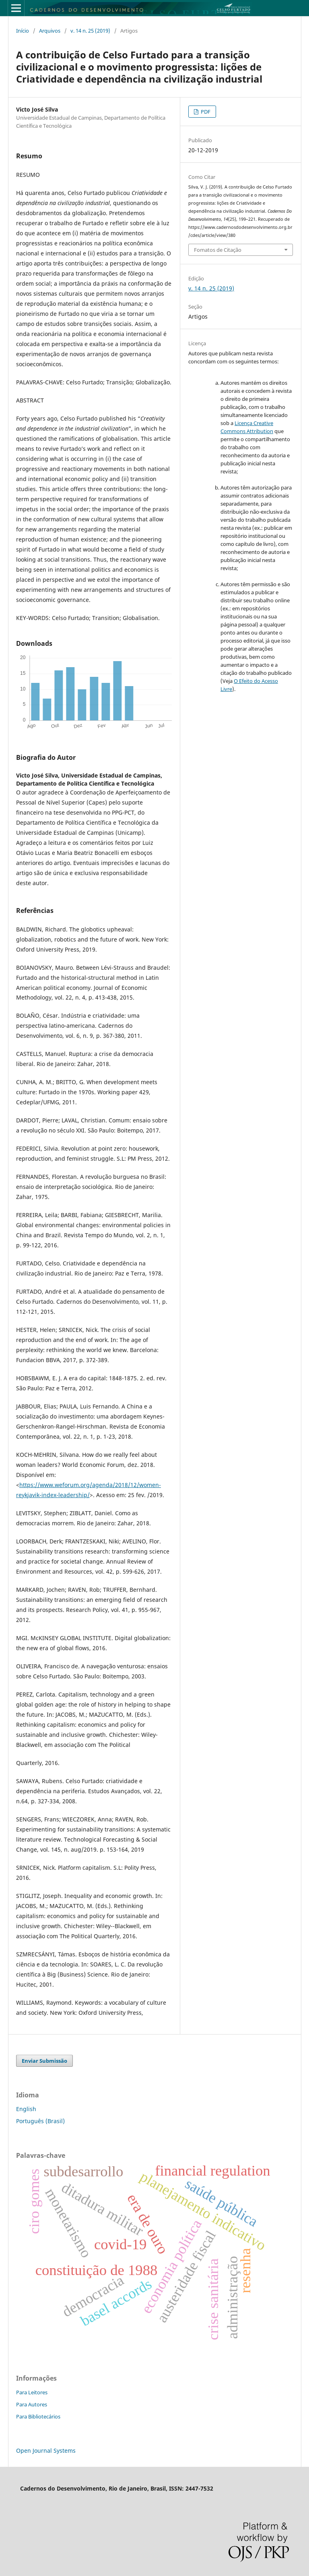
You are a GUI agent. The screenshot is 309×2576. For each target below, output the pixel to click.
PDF (205, 111)
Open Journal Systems (46, 2450)
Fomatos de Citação (217, 249)
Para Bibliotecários (38, 2416)
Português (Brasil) (40, 2121)
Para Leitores (31, 2392)
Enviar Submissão (44, 2060)
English (26, 2109)
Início (22, 30)
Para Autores (31, 2404)
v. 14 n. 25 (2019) (90, 30)
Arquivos (49, 30)
